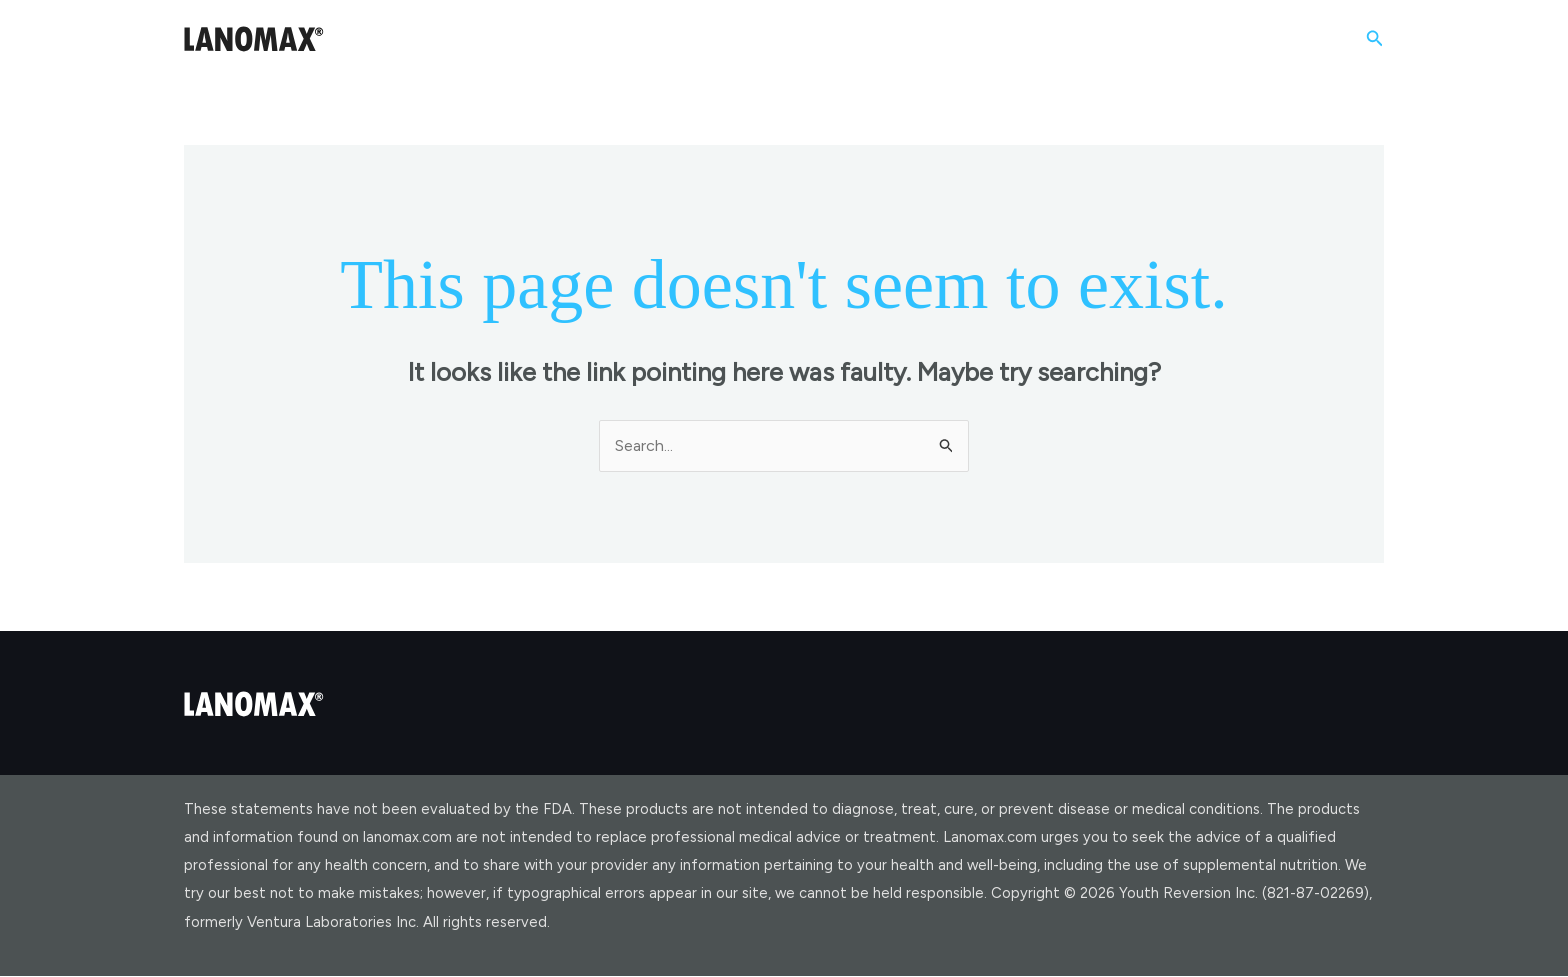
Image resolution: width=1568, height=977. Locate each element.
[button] (1375, 39)
